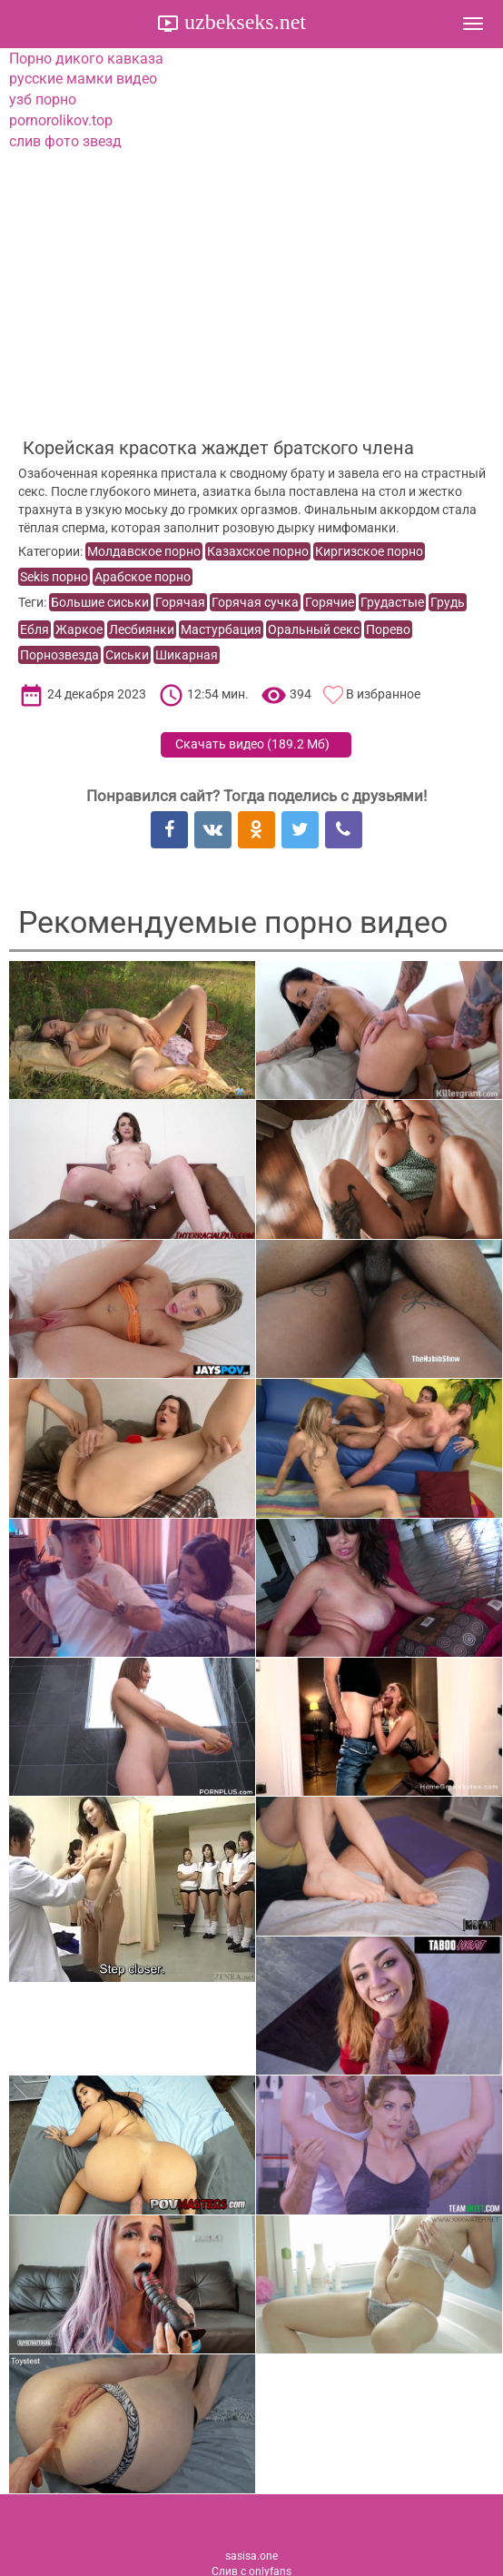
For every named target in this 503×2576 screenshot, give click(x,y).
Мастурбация (221, 629)
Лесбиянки (141, 629)
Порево (388, 629)
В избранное (383, 694)
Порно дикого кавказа (86, 58)
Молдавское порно (144, 551)
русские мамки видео (83, 78)
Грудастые (392, 602)
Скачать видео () (252, 744)
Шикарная (186, 655)
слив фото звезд (65, 141)
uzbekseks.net (242, 22)
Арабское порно (142, 577)
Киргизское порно (369, 551)
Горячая (180, 602)
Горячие (329, 602)
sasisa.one (251, 2556)
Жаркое (79, 629)
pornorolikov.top (61, 120)
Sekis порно (54, 577)
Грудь (447, 602)
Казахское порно (258, 551)
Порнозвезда (59, 655)
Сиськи (127, 655)
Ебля (34, 629)
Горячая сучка (255, 602)
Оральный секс (314, 629)
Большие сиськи (100, 602)
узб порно (42, 99)
